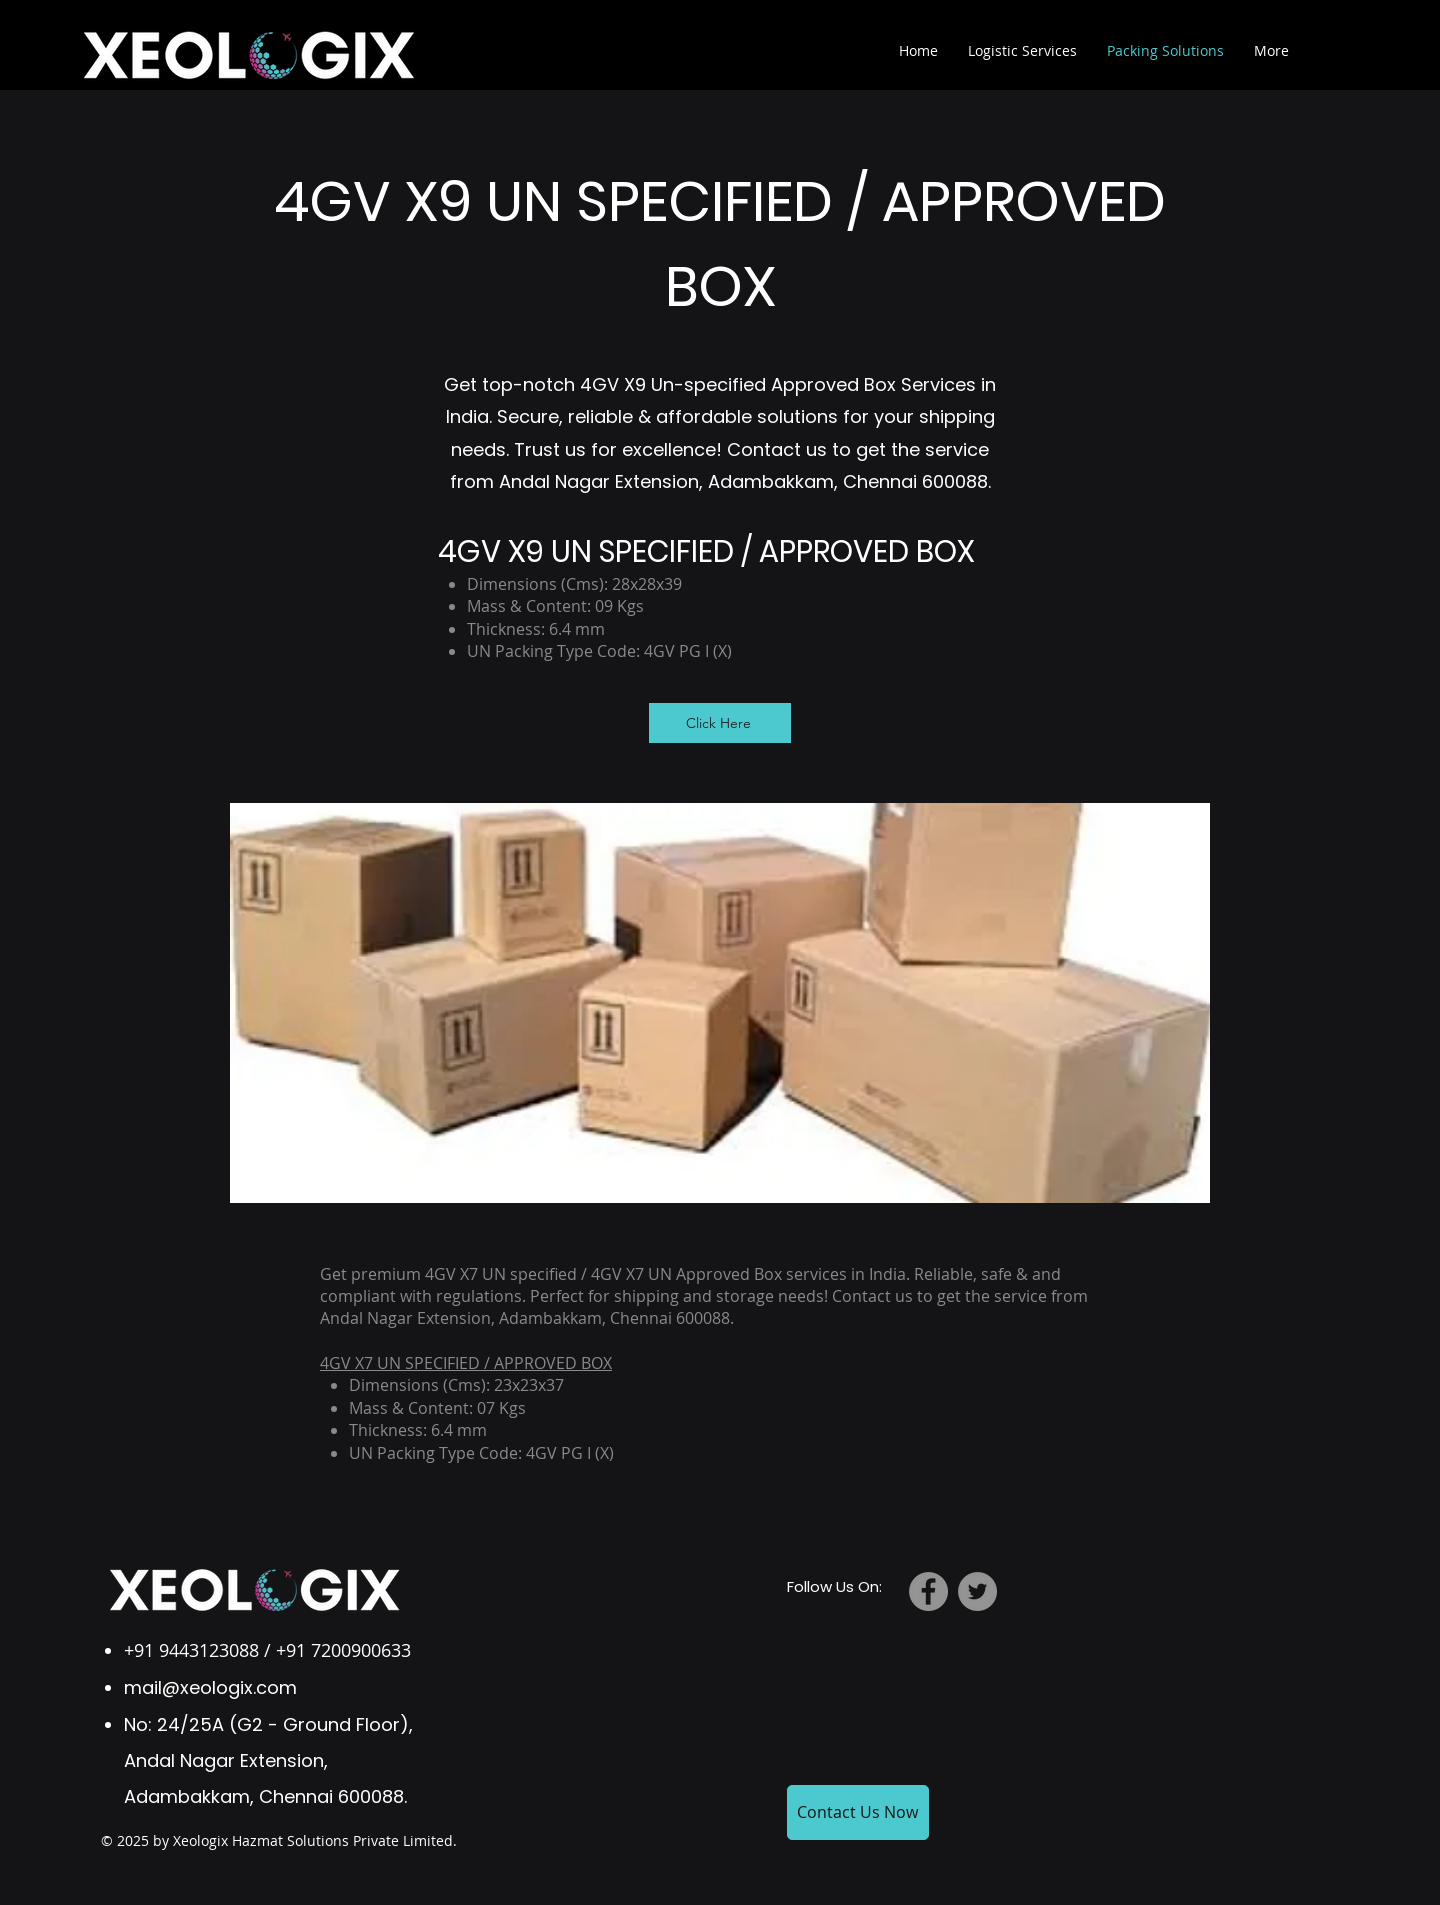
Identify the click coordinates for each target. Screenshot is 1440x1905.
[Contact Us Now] (858, 1812)
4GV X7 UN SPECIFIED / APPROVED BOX (466, 1363)
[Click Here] (720, 723)
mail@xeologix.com (210, 1687)
